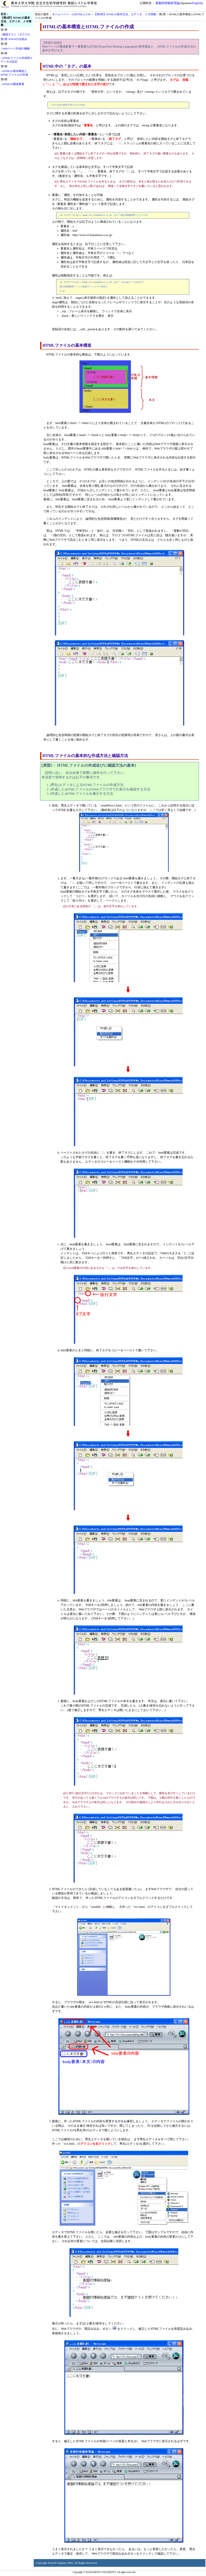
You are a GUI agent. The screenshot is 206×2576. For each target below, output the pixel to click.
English (197, 3)
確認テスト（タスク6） (17, 34)
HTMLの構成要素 (13, 84)
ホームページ (60, 14)
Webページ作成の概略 (16, 48)
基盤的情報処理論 (167, 3)
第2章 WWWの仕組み (14, 39)
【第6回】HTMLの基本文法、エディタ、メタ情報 (125, 14)
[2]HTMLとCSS (81, 14)
